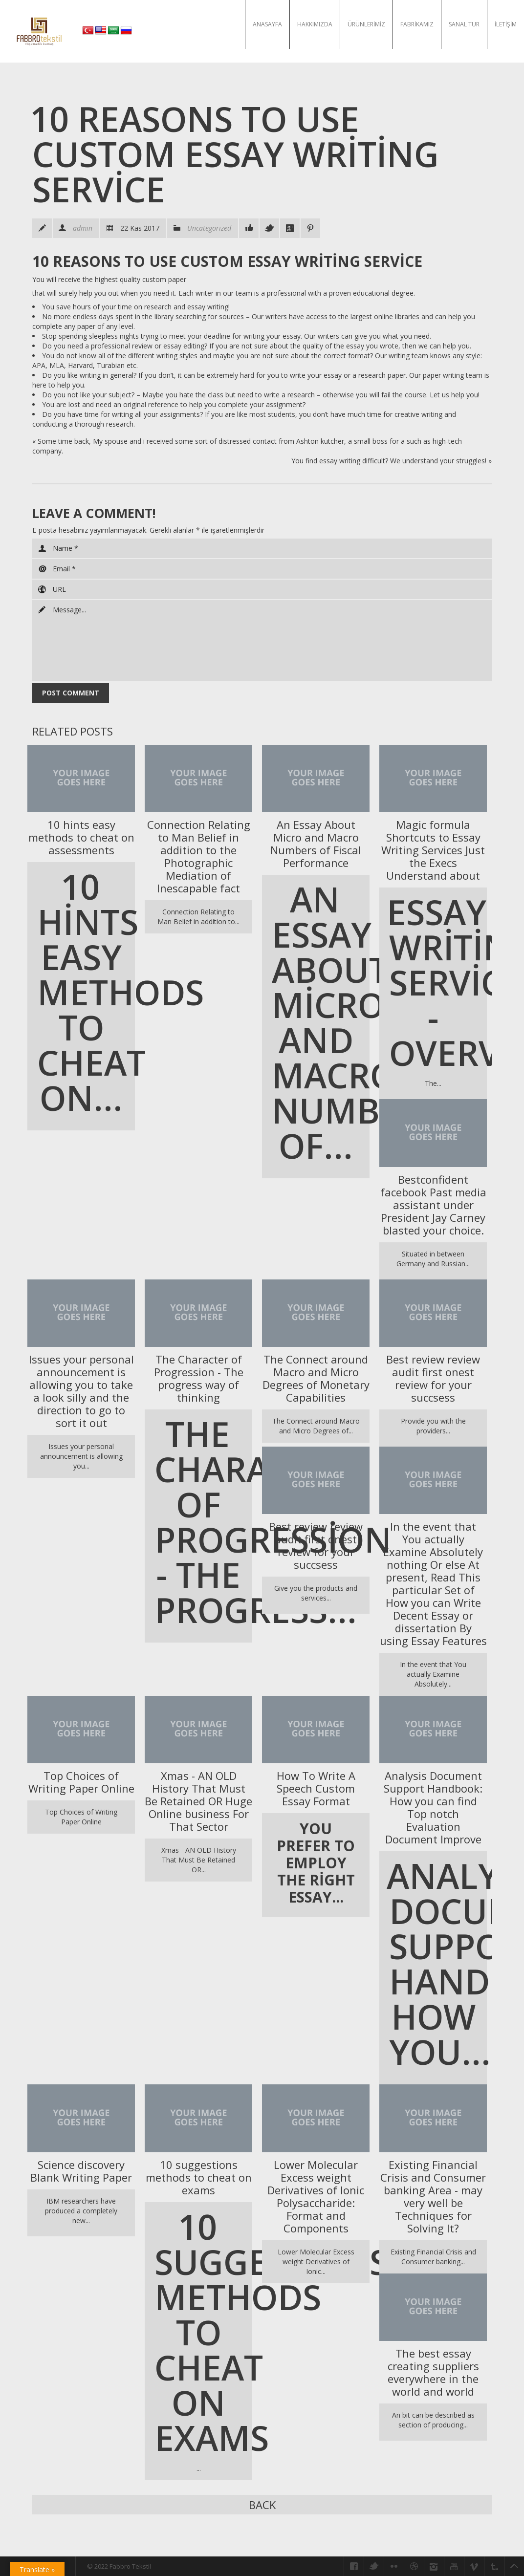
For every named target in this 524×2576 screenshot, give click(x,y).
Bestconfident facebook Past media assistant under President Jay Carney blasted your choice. (433, 1204)
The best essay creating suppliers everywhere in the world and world (433, 2372)
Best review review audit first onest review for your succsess (433, 1378)
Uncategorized (209, 228)
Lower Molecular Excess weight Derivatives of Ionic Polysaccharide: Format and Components (315, 2196)
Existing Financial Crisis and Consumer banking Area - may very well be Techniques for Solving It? (433, 2196)
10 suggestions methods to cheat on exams (199, 2177)
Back (262, 2504)
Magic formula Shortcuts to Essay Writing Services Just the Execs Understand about (433, 850)
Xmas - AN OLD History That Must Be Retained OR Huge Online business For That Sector (198, 1801)
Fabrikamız (417, 24)
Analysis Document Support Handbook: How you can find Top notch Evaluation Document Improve (433, 1807)
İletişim (506, 24)
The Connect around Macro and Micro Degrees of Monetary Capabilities (316, 1378)
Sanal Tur (464, 24)
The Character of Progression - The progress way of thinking (198, 1378)
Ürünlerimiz (366, 24)
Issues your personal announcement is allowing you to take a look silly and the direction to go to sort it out (81, 1391)
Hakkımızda (314, 24)
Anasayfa (267, 24)
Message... (262, 640)
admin (82, 228)
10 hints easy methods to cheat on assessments (81, 837)
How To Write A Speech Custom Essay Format (316, 1788)
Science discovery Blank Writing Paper (81, 2171)
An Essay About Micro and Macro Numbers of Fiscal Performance (315, 843)
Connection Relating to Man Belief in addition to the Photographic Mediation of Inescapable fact (198, 856)
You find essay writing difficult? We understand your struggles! (388, 460)
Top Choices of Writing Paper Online (81, 1782)
